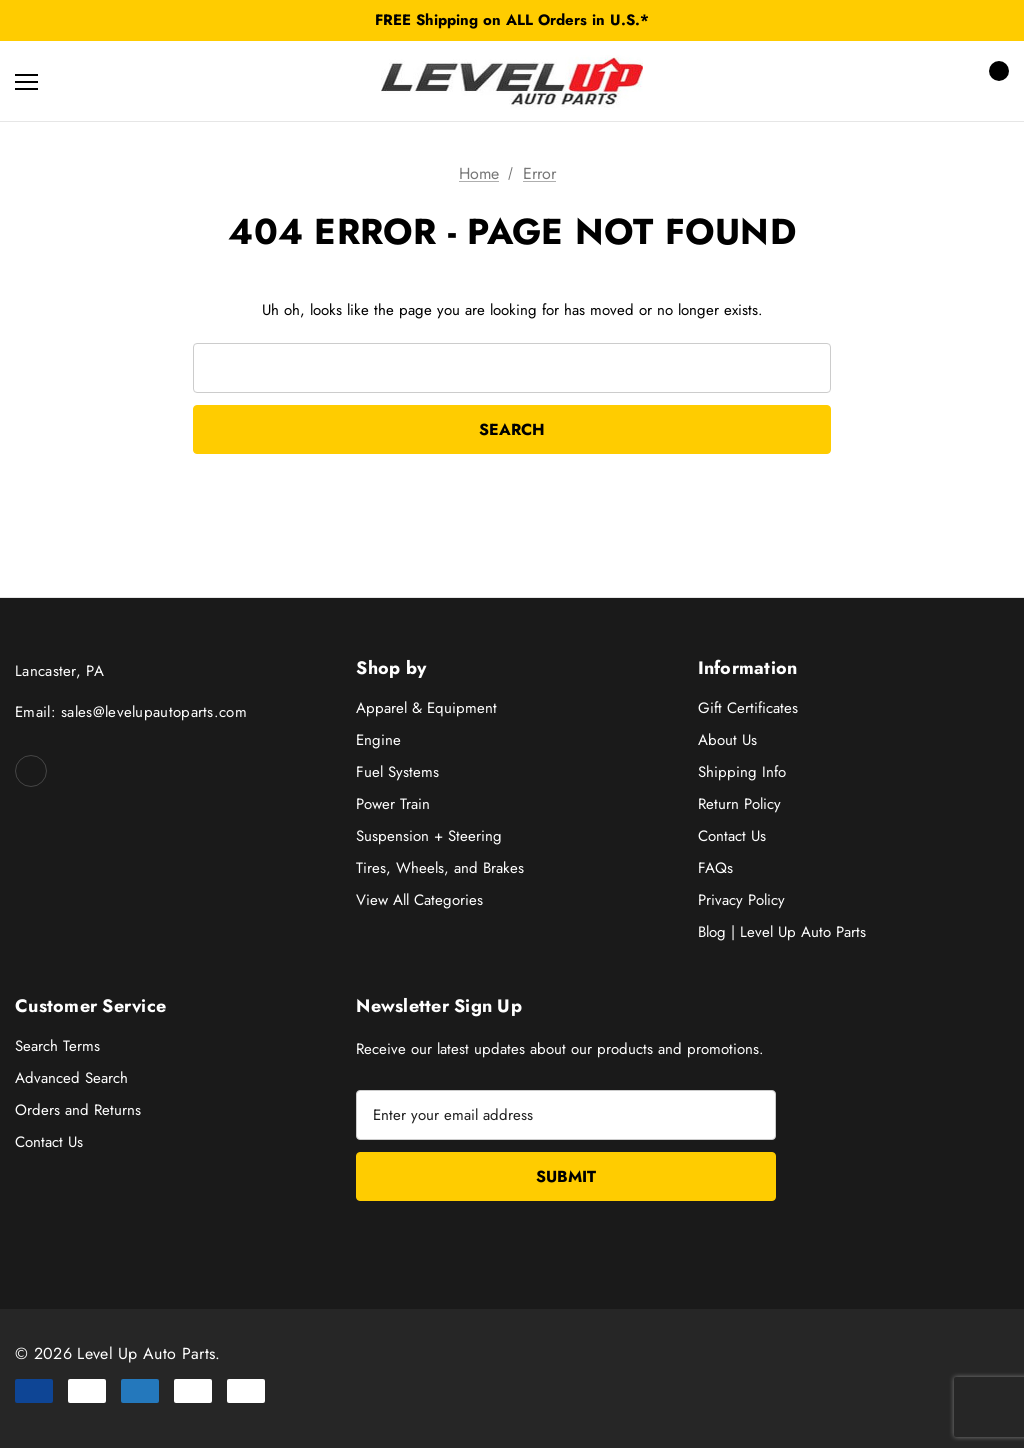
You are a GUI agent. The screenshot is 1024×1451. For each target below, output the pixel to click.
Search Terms (57, 1047)
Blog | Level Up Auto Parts (782, 934)
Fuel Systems (397, 774)
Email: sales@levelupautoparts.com (131, 714)
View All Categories (419, 902)
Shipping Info (742, 774)
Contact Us (732, 838)
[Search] (79, 81)
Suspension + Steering (429, 838)
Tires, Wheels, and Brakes (440, 870)
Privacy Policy (741, 902)
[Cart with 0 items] (993, 81)
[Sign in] (935, 81)
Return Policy (739, 806)
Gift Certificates (748, 710)
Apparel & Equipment (426, 710)
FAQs (715, 870)
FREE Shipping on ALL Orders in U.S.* (512, 20)
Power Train (393, 806)
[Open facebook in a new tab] (31, 773)
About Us (727, 742)
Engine (378, 742)
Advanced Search (71, 1079)
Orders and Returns (78, 1111)
